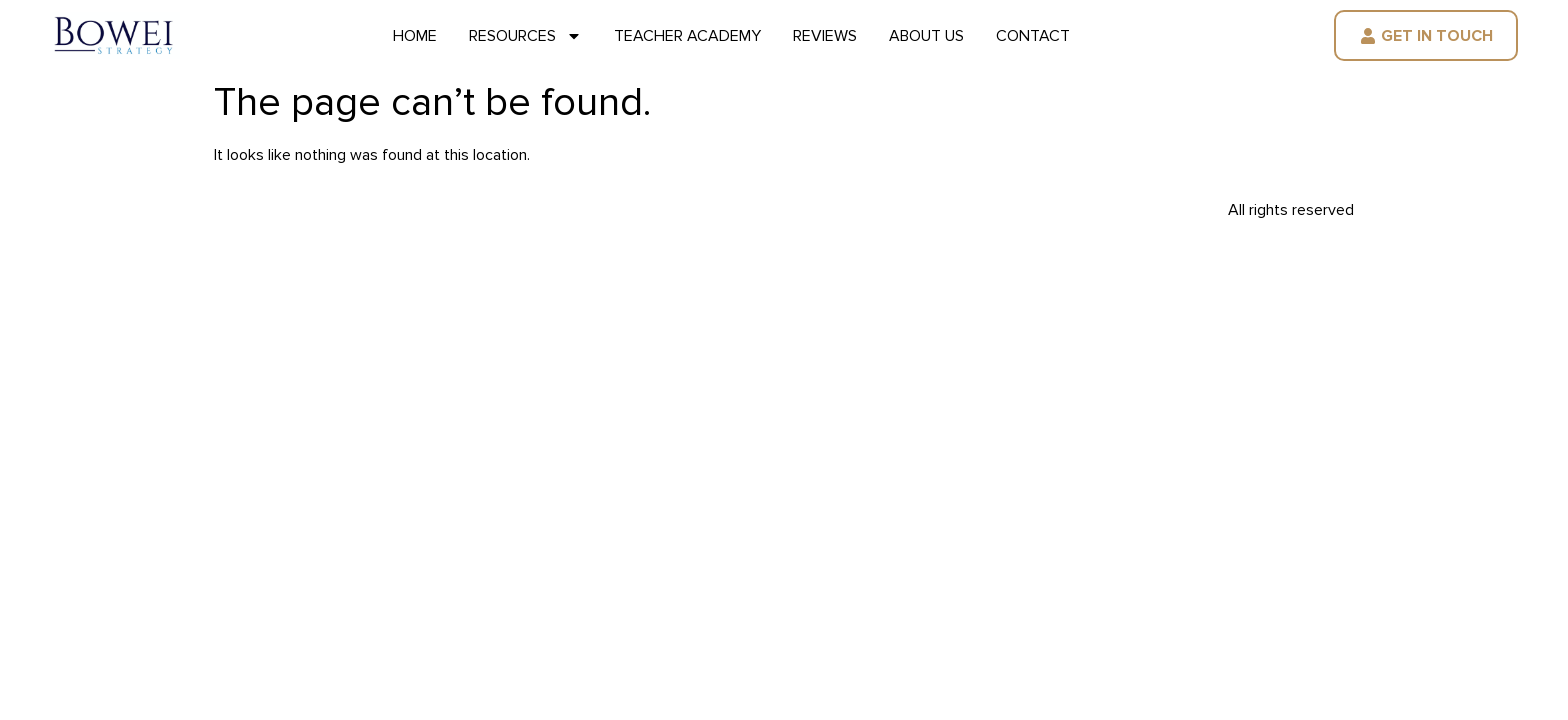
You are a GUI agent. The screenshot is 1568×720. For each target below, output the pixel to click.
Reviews (825, 36)
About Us (926, 36)
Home (415, 36)
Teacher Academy (687, 36)
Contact (1033, 36)
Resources (525, 36)
